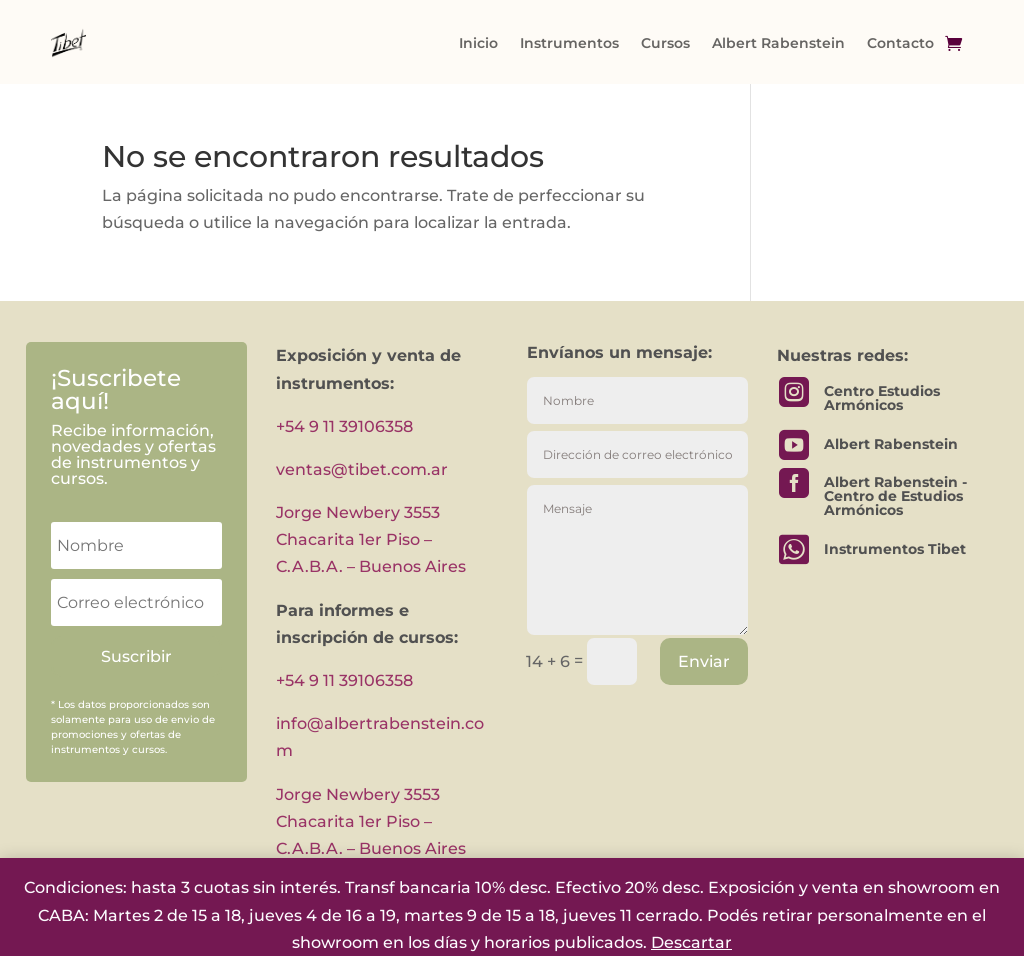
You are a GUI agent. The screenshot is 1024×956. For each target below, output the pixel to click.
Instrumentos (569, 43)
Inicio (478, 43)
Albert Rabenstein (778, 43)
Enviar (704, 661)
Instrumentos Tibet (895, 549)
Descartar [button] (691, 942)
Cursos (665, 43)
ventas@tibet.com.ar (362, 469)
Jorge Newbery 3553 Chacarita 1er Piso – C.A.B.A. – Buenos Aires (371, 539)
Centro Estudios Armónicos (882, 398)
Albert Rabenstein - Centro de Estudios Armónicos (895, 496)
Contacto (900, 43)
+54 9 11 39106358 (344, 426)
